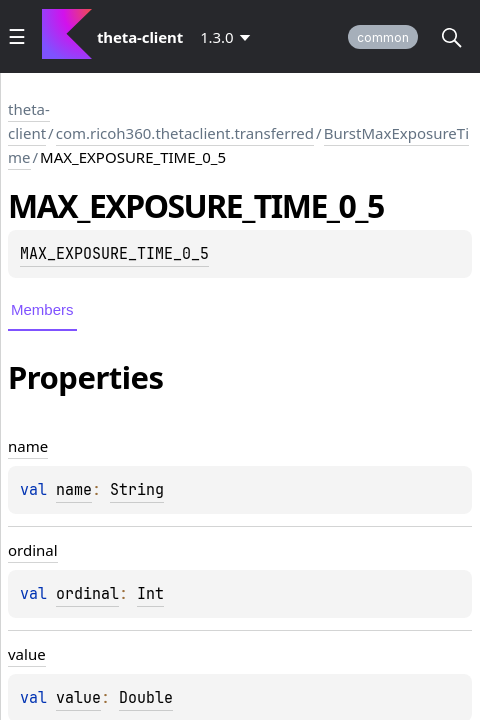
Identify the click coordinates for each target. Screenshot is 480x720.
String (137, 490)
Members (42, 309)
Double (146, 698)
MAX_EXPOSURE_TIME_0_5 (114, 254)
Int (150, 594)
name (74, 490)
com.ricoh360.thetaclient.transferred (185, 133)
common (383, 37)
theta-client (29, 121)
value (78, 698)
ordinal (87, 594)
